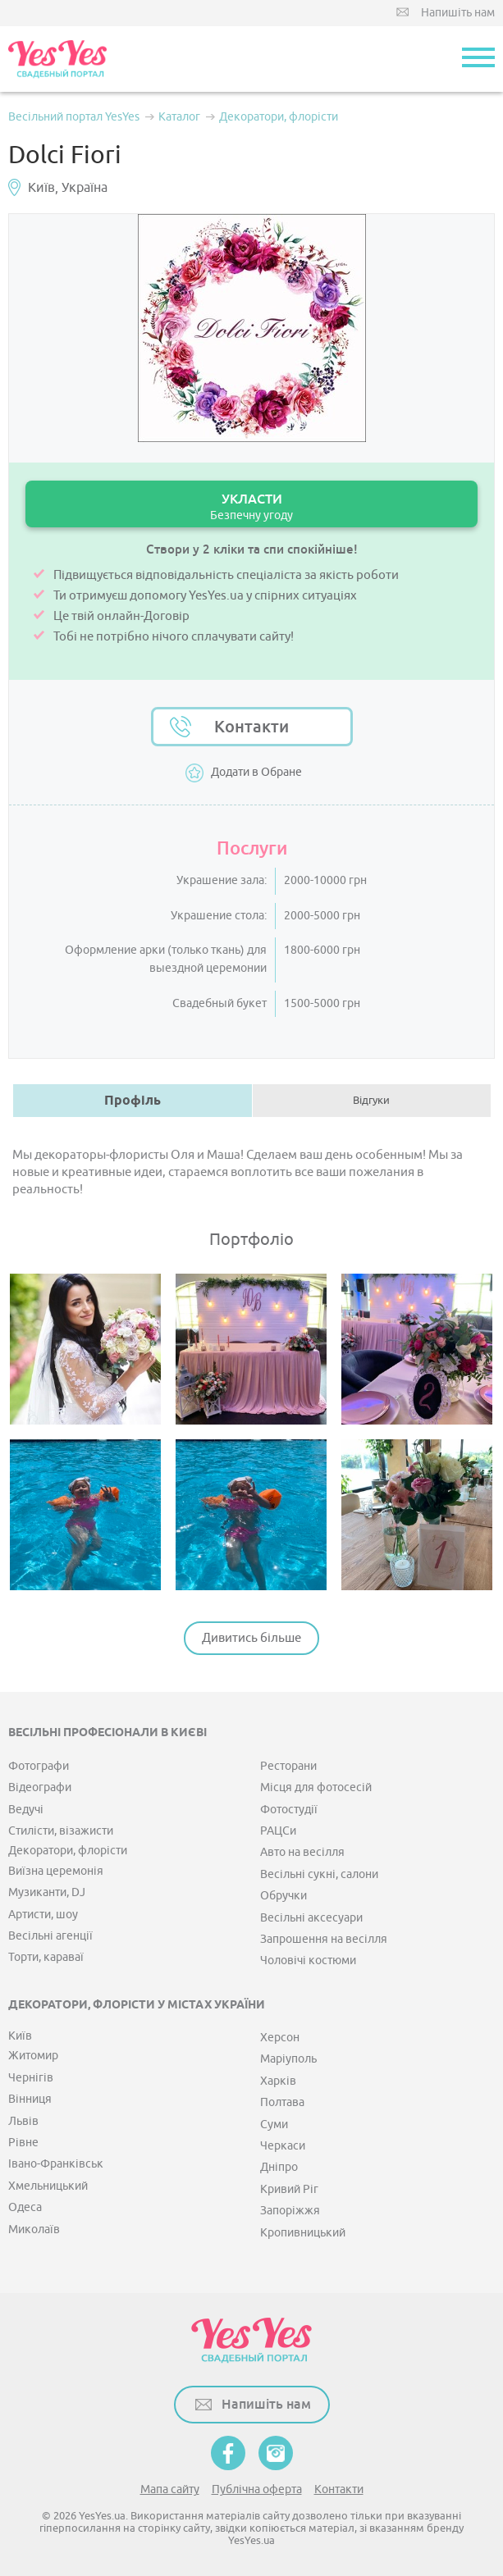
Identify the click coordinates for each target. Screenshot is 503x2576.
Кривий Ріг (289, 2189)
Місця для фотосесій (316, 1787)
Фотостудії (289, 1810)
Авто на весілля (302, 1852)
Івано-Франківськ (55, 2164)
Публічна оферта (257, 2489)
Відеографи (39, 1787)
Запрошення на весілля (323, 1939)
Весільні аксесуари (311, 1918)
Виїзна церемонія (55, 1871)
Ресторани (288, 1766)
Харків (278, 2081)
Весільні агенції (50, 1936)
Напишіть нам (458, 13)
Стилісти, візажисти (60, 1831)
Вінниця (30, 2099)
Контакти (251, 726)
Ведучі (25, 1810)
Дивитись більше (251, 1638)
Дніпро (279, 2167)
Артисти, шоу (43, 1915)
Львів (23, 2121)
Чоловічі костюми (308, 1960)
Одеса (25, 2207)
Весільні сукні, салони (319, 1874)
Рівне (23, 2143)
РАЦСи (278, 1831)
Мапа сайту (169, 2489)
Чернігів (30, 2078)
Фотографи (38, 1766)
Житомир (33, 2056)
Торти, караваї (46, 1957)
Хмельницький (48, 2186)
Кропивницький (302, 2233)
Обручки (283, 1896)
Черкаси (282, 2146)
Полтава (282, 2102)
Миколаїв (34, 2229)
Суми (274, 2124)
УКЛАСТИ (251, 506)
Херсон (280, 2038)
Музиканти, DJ (46, 1892)
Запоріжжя (290, 2211)
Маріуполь (288, 2059)
